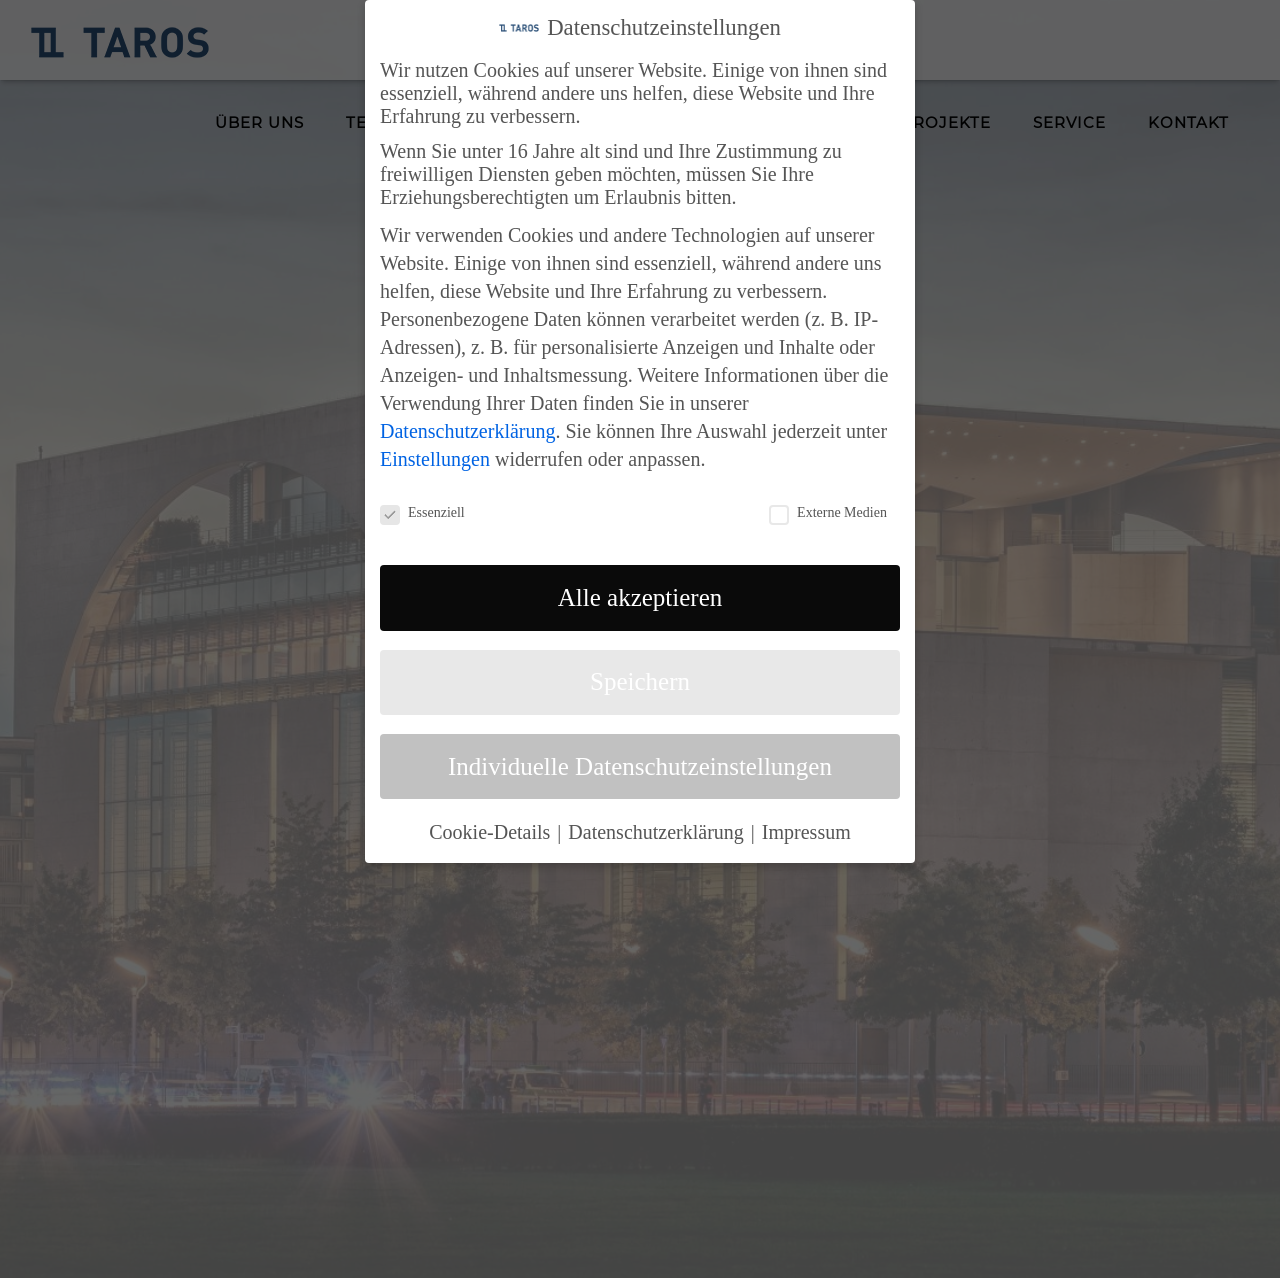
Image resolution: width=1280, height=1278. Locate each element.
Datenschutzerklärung (467, 431)
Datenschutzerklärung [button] (658, 832)
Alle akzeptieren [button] (640, 597)
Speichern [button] (640, 681)
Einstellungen (435, 459)
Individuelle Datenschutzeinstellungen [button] (640, 766)
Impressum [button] (806, 832)
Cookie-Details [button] (492, 832)
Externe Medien (828, 513)
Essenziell (422, 513)
